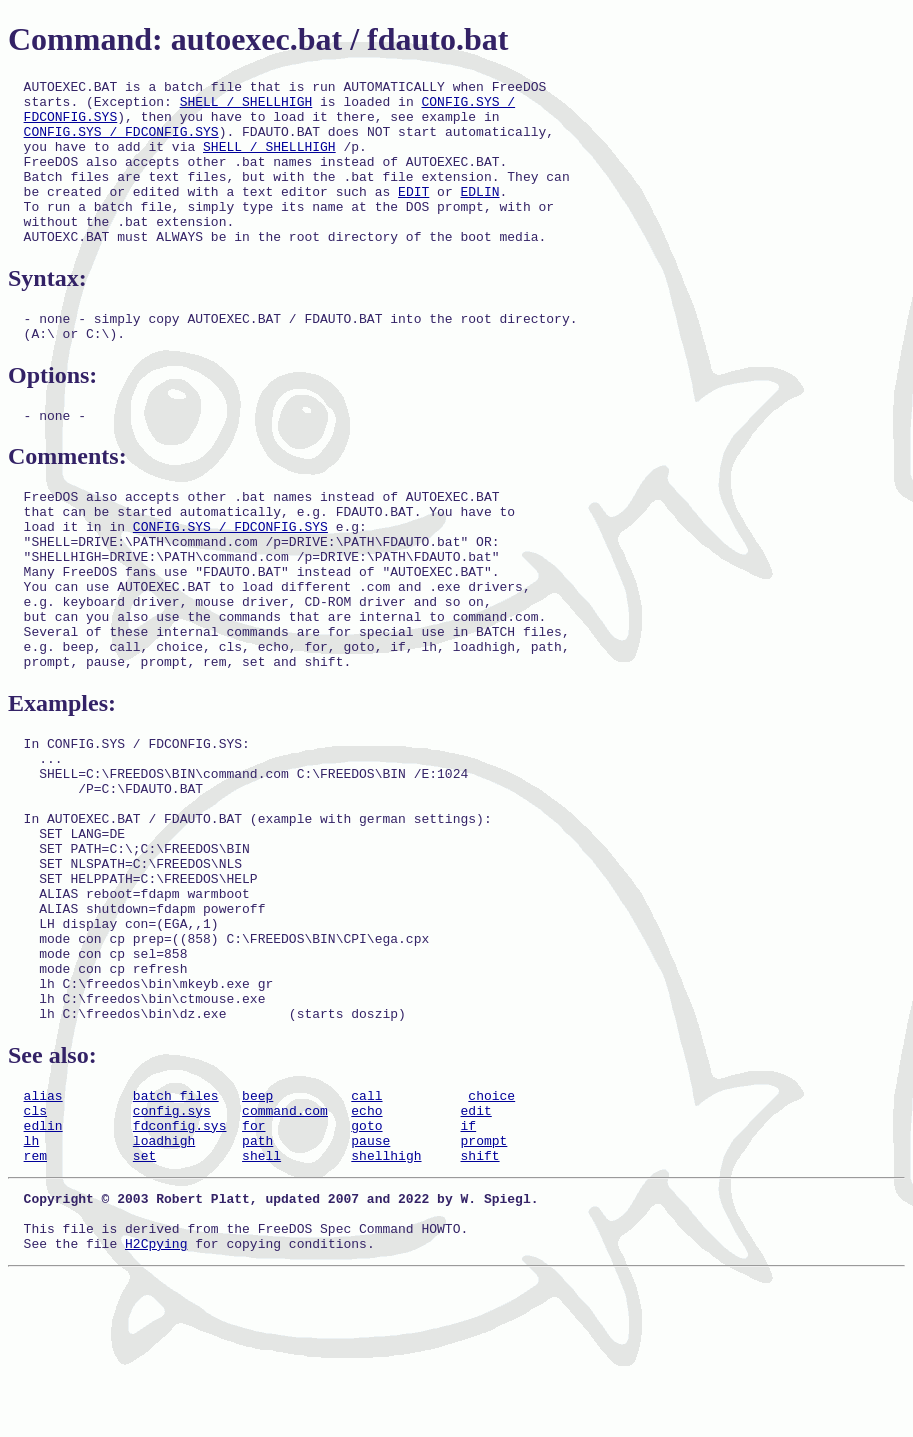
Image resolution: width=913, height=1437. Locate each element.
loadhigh (164, 1287)
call (366, 1233)
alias (43, 1233)
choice (491, 1233)
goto (366, 1269)
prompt (483, 1287)
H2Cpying (156, 1405)
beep (257, 1233)
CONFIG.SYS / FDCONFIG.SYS (121, 143)
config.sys (172, 1251)
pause (370, 1287)
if (468, 1269)
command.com (285, 1251)
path (257, 1287)
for (253, 1269)
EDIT (413, 215)
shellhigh (386, 1305)
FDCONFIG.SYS (71, 125)
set (144, 1305)
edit (475, 1251)
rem (35, 1305)
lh (32, 1287)
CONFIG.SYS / (468, 107)
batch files (176, 1233)
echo (366, 1251)
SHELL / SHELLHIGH (246, 107)
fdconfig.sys (180, 1269)
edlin (43, 1269)
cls (35, 1251)
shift (479, 1305)
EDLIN (479, 215)
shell (261, 1305)
